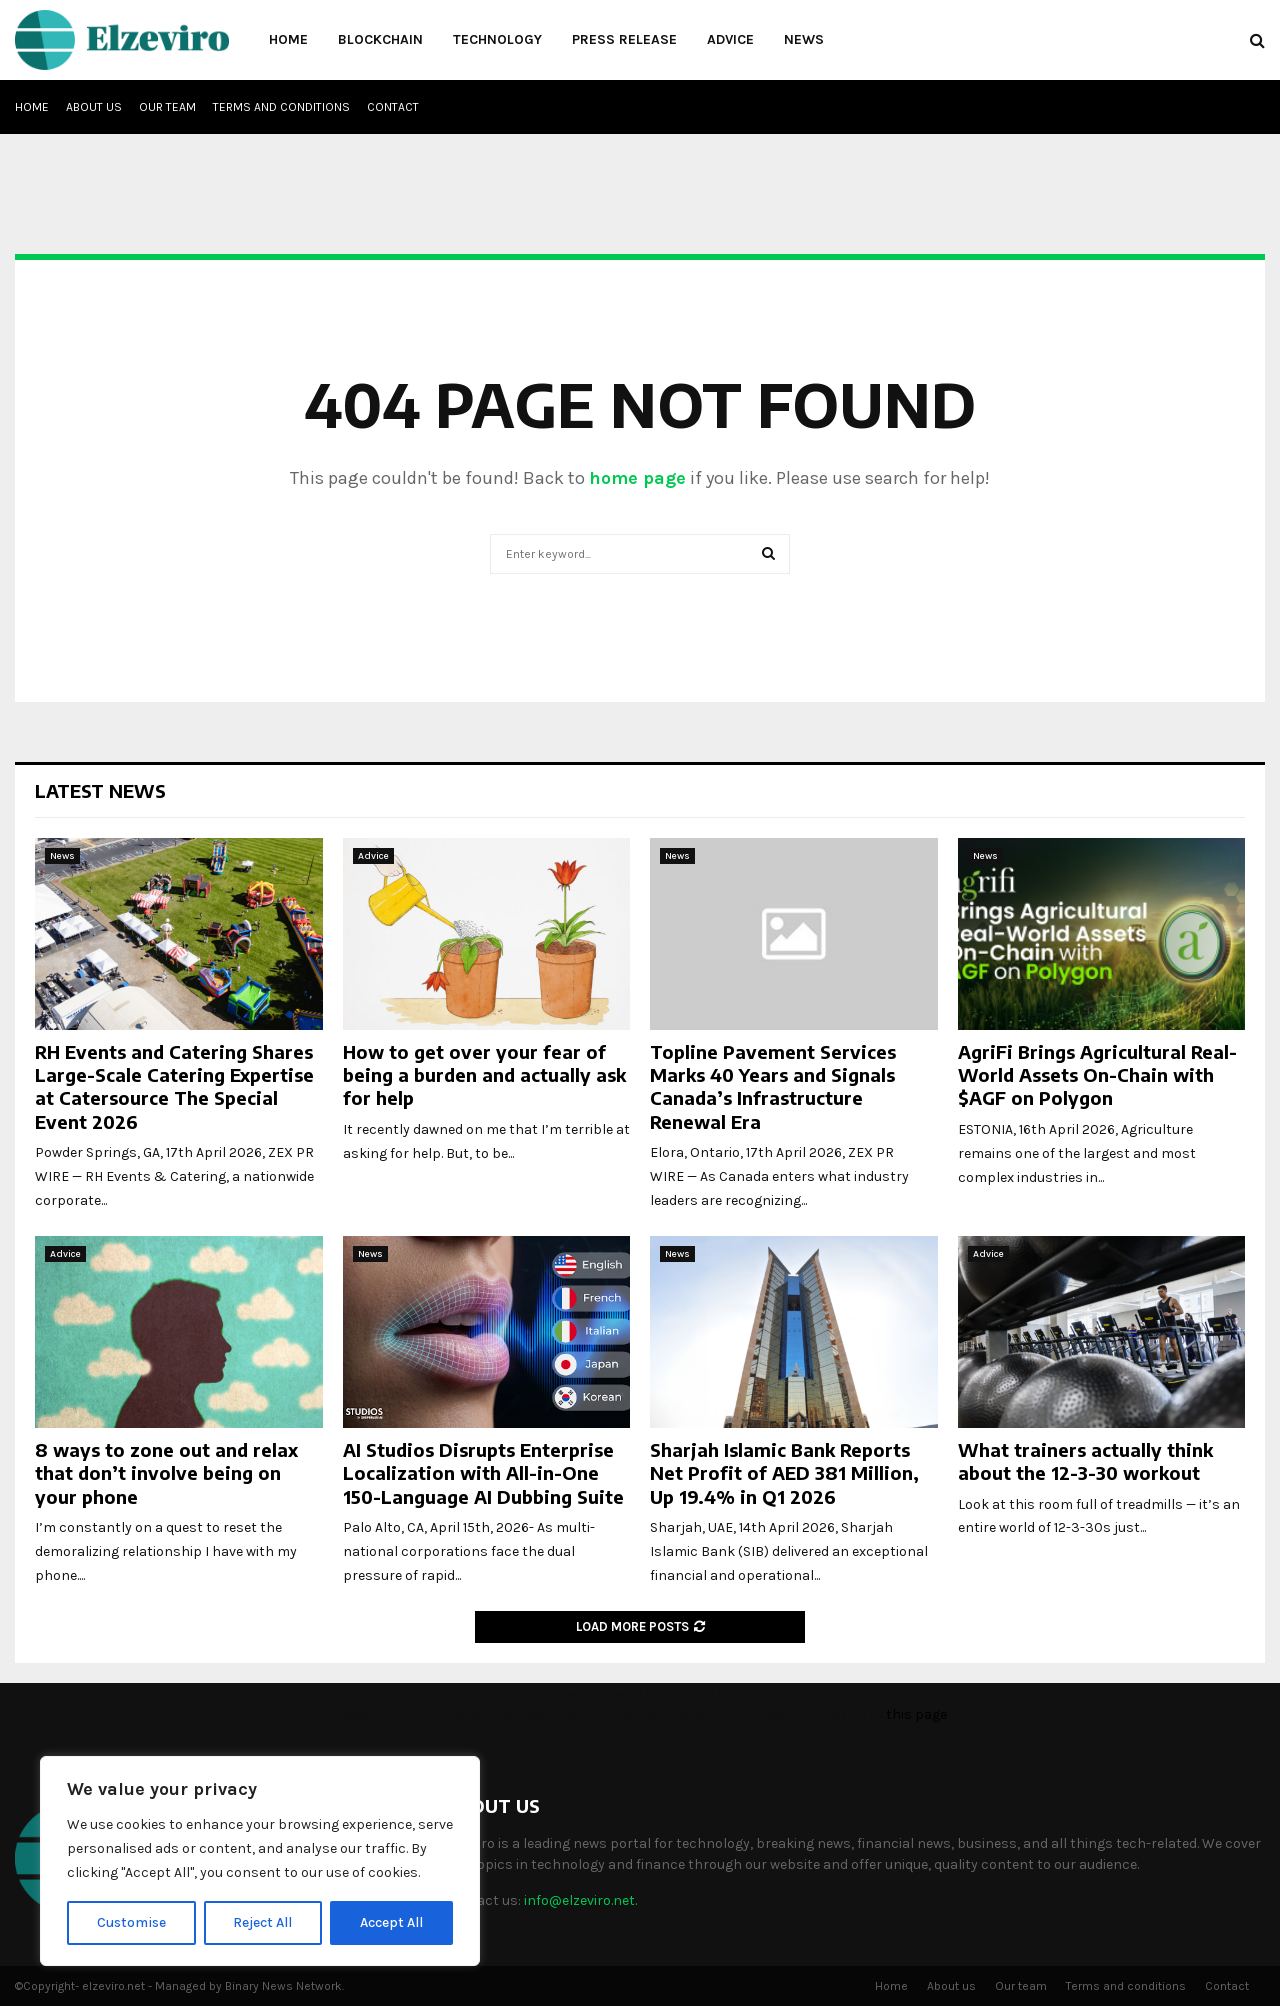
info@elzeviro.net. (580, 1900)
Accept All (391, 1922)
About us (94, 107)
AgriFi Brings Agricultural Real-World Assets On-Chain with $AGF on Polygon (1097, 1075)
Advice (730, 39)
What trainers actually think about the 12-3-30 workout (1085, 1461)
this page (916, 1714)
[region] (260, 1861)
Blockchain (380, 39)
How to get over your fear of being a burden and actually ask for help (484, 1075)
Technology (497, 39)
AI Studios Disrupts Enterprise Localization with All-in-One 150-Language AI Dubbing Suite (483, 1473)
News (804, 39)
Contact (393, 107)
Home (288, 39)
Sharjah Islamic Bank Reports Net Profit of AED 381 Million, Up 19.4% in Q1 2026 (784, 1473)
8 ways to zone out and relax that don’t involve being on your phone (166, 1473)
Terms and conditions (281, 107)
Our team (167, 107)
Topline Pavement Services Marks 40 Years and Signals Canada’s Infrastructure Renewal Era (773, 1086)
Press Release (624, 39)
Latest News (100, 790)
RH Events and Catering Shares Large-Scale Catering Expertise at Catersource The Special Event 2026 (174, 1086)
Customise (131, 1922)
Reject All (263, 1922)
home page (637, 478)
